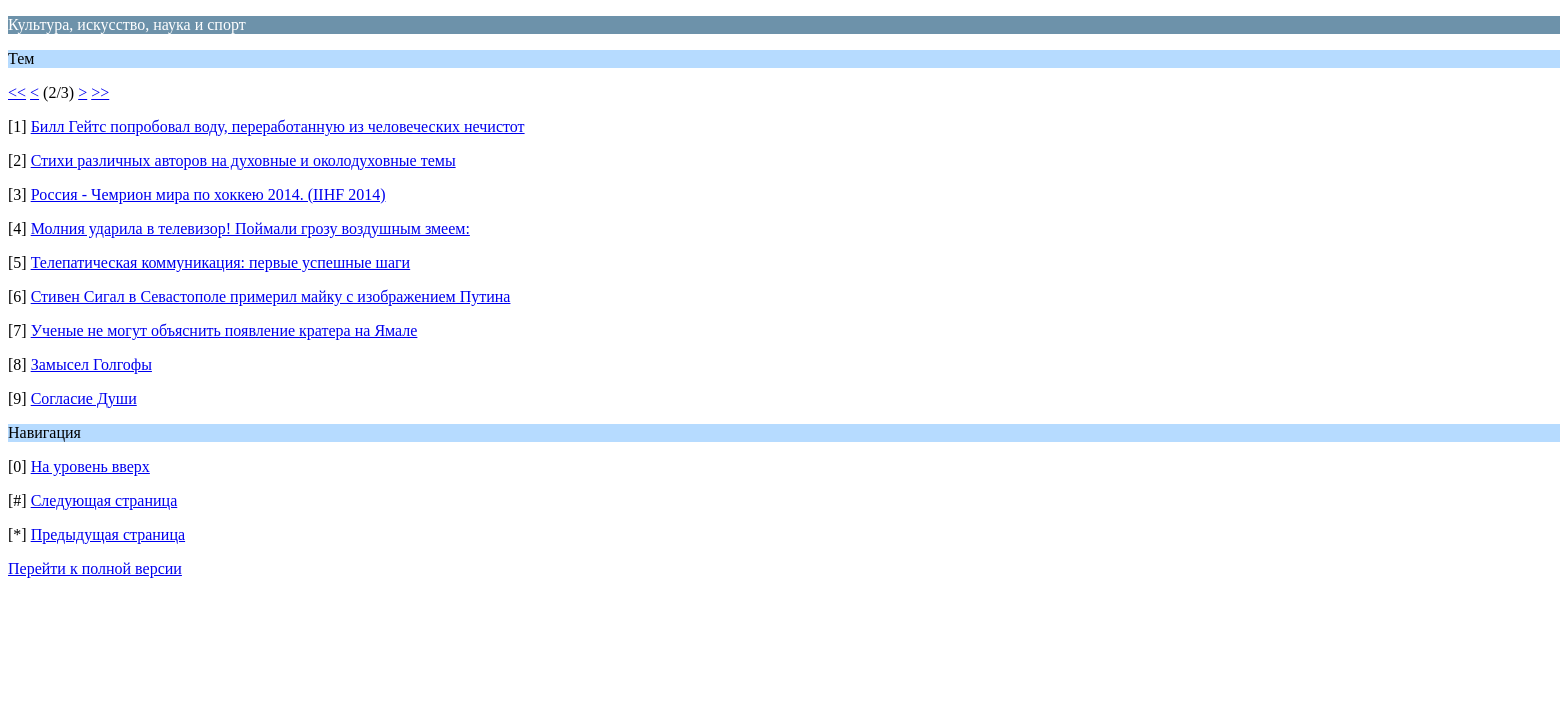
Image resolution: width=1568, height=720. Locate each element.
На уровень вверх (90, 466)
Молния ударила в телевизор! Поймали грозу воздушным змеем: (250, 228)
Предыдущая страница (108, 534)
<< (17, 92)
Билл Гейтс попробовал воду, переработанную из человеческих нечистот (278, 126)
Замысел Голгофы (91, 364)
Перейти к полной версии (95, 568)
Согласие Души (84, 398)
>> (100, 92)
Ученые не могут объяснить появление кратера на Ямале (224, 330)
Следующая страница (104, 500)
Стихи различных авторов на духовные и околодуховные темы (243, 160)
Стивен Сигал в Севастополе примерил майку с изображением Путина (271, 296)
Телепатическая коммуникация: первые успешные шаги (221, 262)
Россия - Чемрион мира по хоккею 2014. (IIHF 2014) (208, 194)
